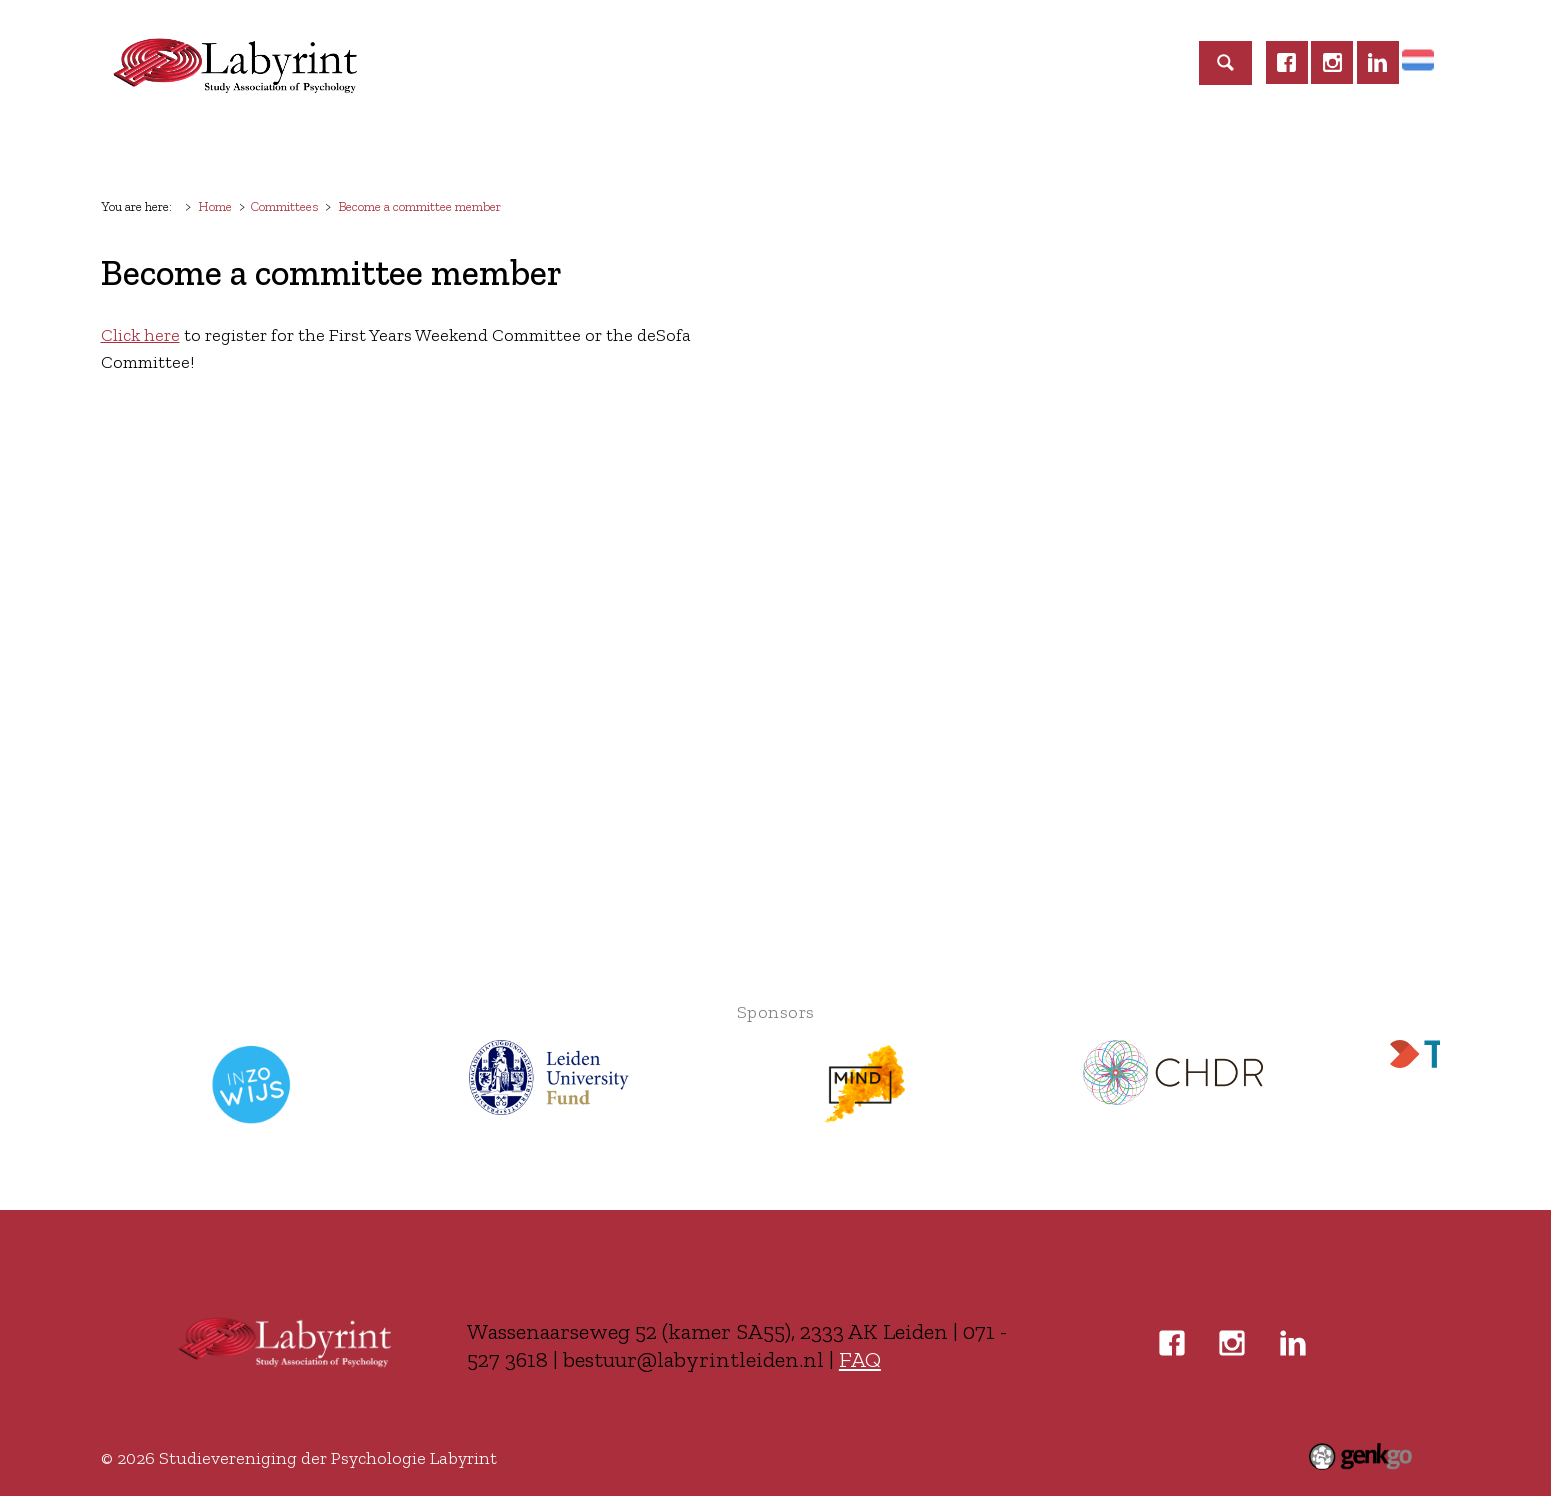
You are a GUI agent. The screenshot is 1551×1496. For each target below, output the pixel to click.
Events (466, 147)
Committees (582, 147)
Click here (140, 335)
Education (711, 147)
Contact (1025, 147)
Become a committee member (419, 206)
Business (919, 147)
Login (1119, 147)
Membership (348, 147)
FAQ (860, 1359)
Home (139, 148)
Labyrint (221, 147)
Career (818, 147)
